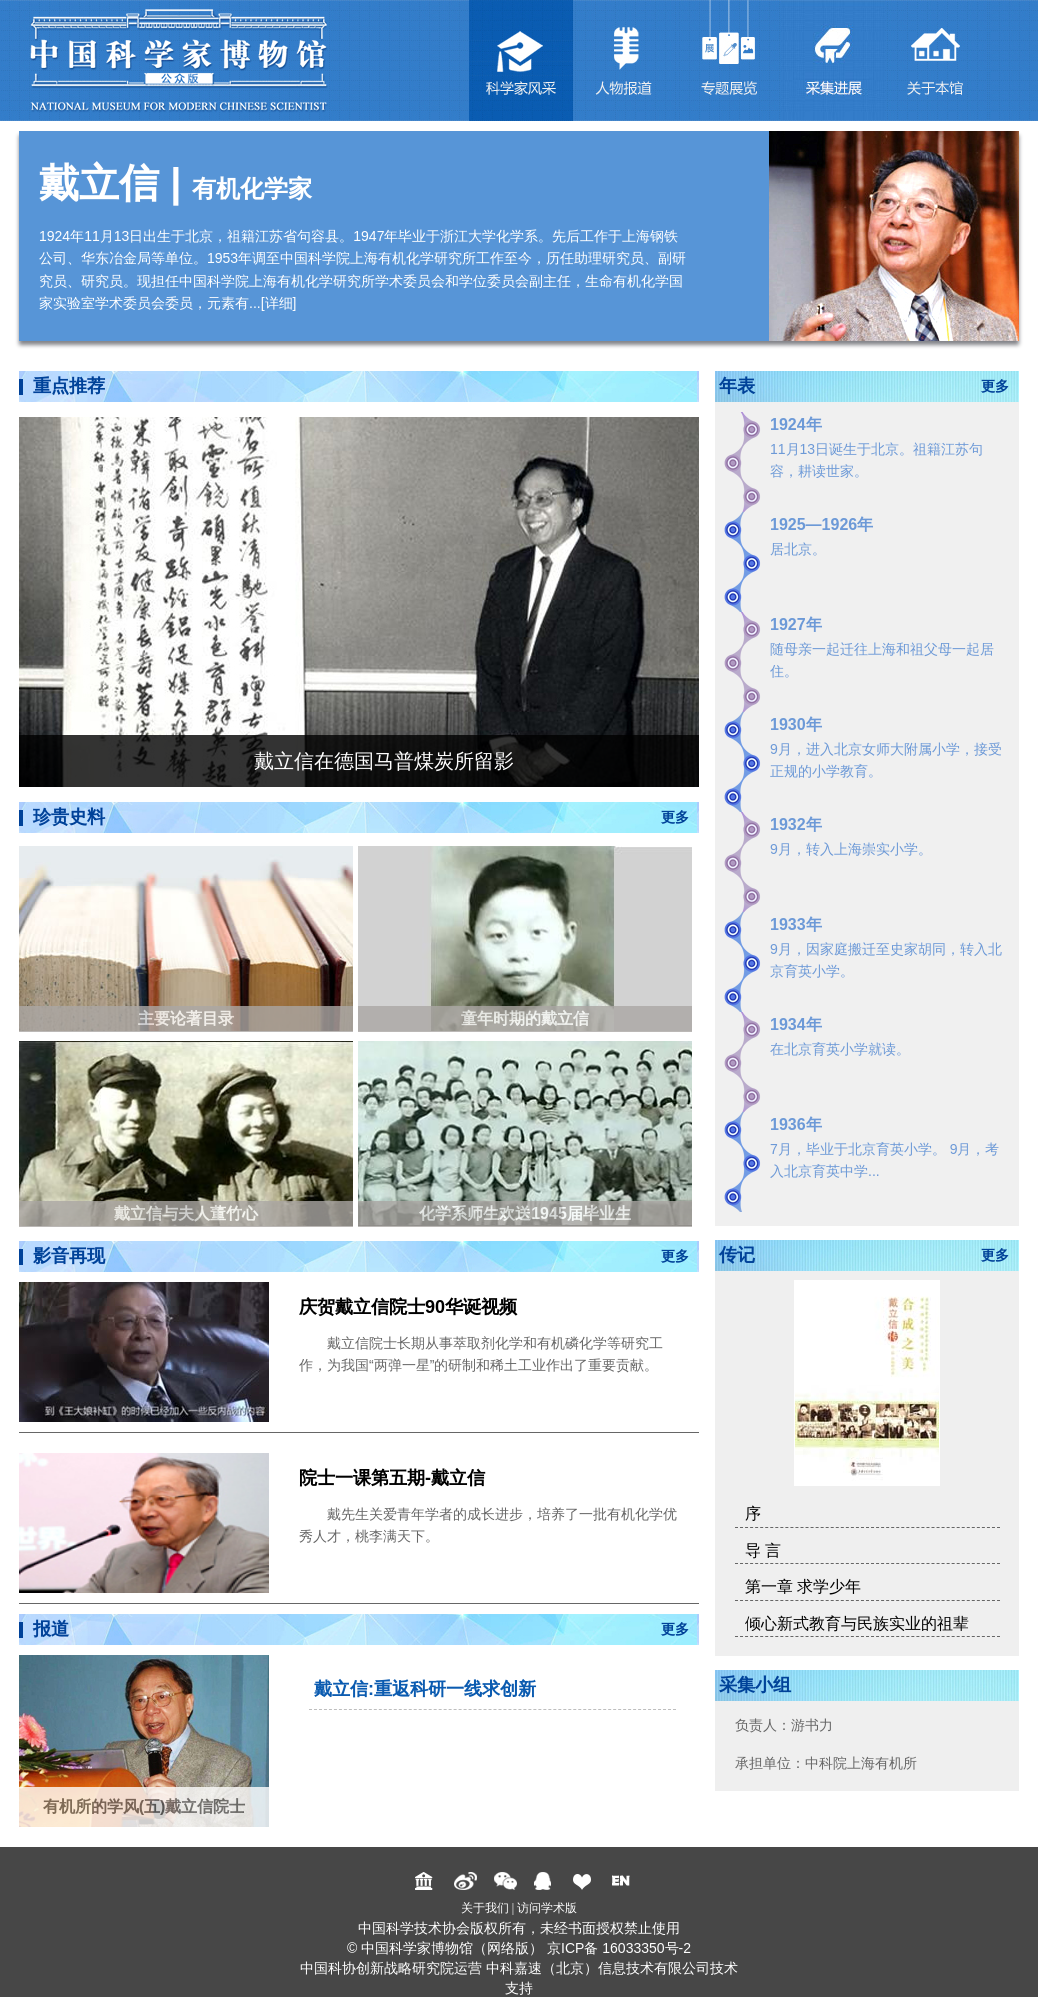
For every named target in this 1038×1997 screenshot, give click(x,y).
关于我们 (485, 1908)
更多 (675, 817)
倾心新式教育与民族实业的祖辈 (857, 1623)
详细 (279, 303)
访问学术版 (547, 1908)
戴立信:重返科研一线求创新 (425, 1689)
